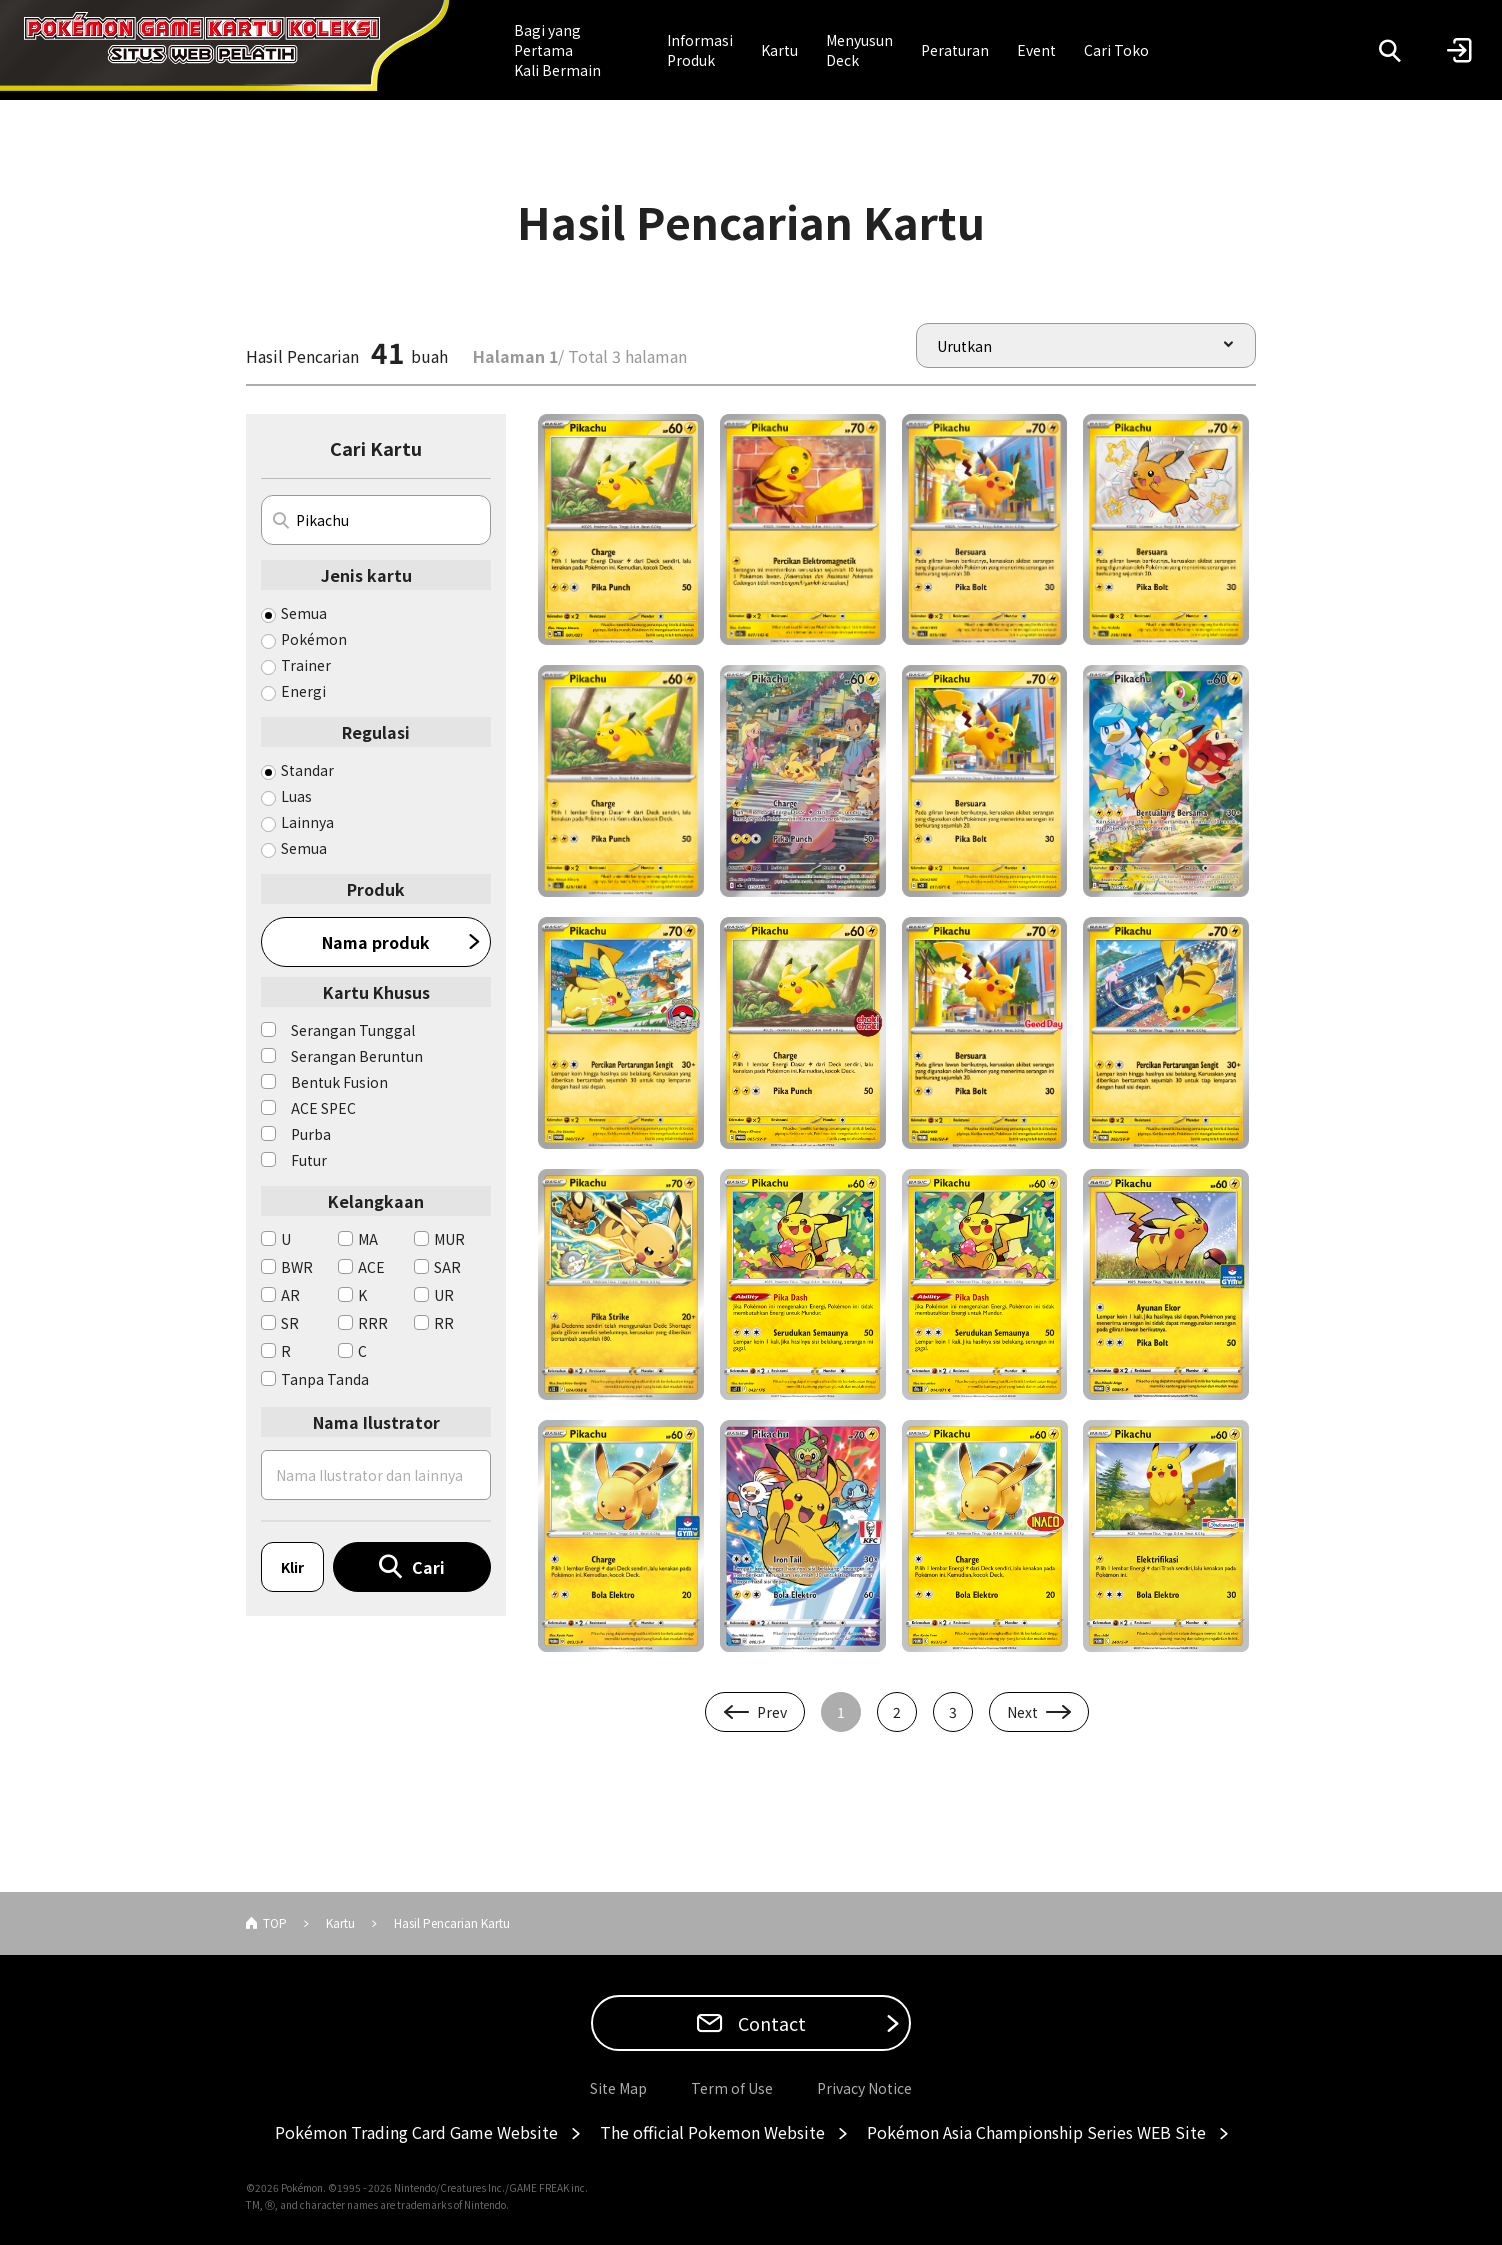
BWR (297, 1267)
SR (290, 1323)
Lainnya (307, 822)
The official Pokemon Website (712, 2132)
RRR (373, 1323)
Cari (428, 1567)
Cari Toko (1116, 50)
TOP (275, 1922)
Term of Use (732, 2088)
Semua (304, 613)
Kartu (779, 50)
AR (290, 1295)
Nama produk (376, 942)
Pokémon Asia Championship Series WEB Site (1036, 2132)
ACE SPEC (323, 1108)
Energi (303, 691)
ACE (371, 1267)
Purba (311, 1134)
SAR (447, 1267)
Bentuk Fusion (339, 1082)
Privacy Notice (864, 2088)
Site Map (618, 2088)
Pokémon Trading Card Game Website (416, 2132)
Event (1036, 50)
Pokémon (314, 639)
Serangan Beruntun (357, 1056)
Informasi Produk (700, 50)
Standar (307, 770)
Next (1022, 1712)
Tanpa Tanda (325, 1379)
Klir (292, 1567)
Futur (309, 1160)
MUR (449, 1239)
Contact (770, 2023)
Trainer (306, 665)
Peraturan (955, 50)
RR (444, 1323)
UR (444, 1295)
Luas (296, 796)
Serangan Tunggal (353, 1030)
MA (368, 1239)
